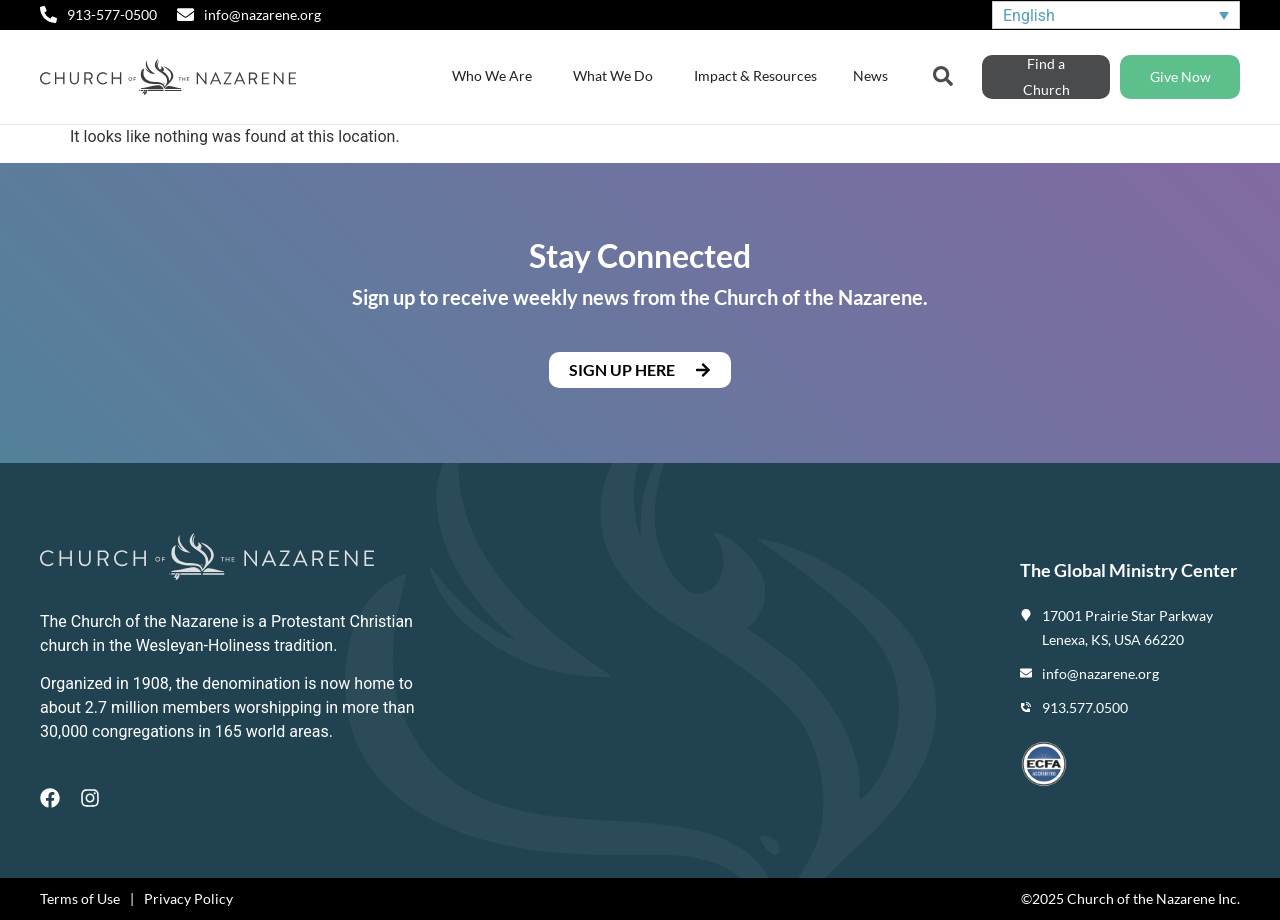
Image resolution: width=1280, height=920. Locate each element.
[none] (1116, 15)
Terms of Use (80, 898)
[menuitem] (1116, 15)
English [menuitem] (1029, 14)
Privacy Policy (188, 898)
